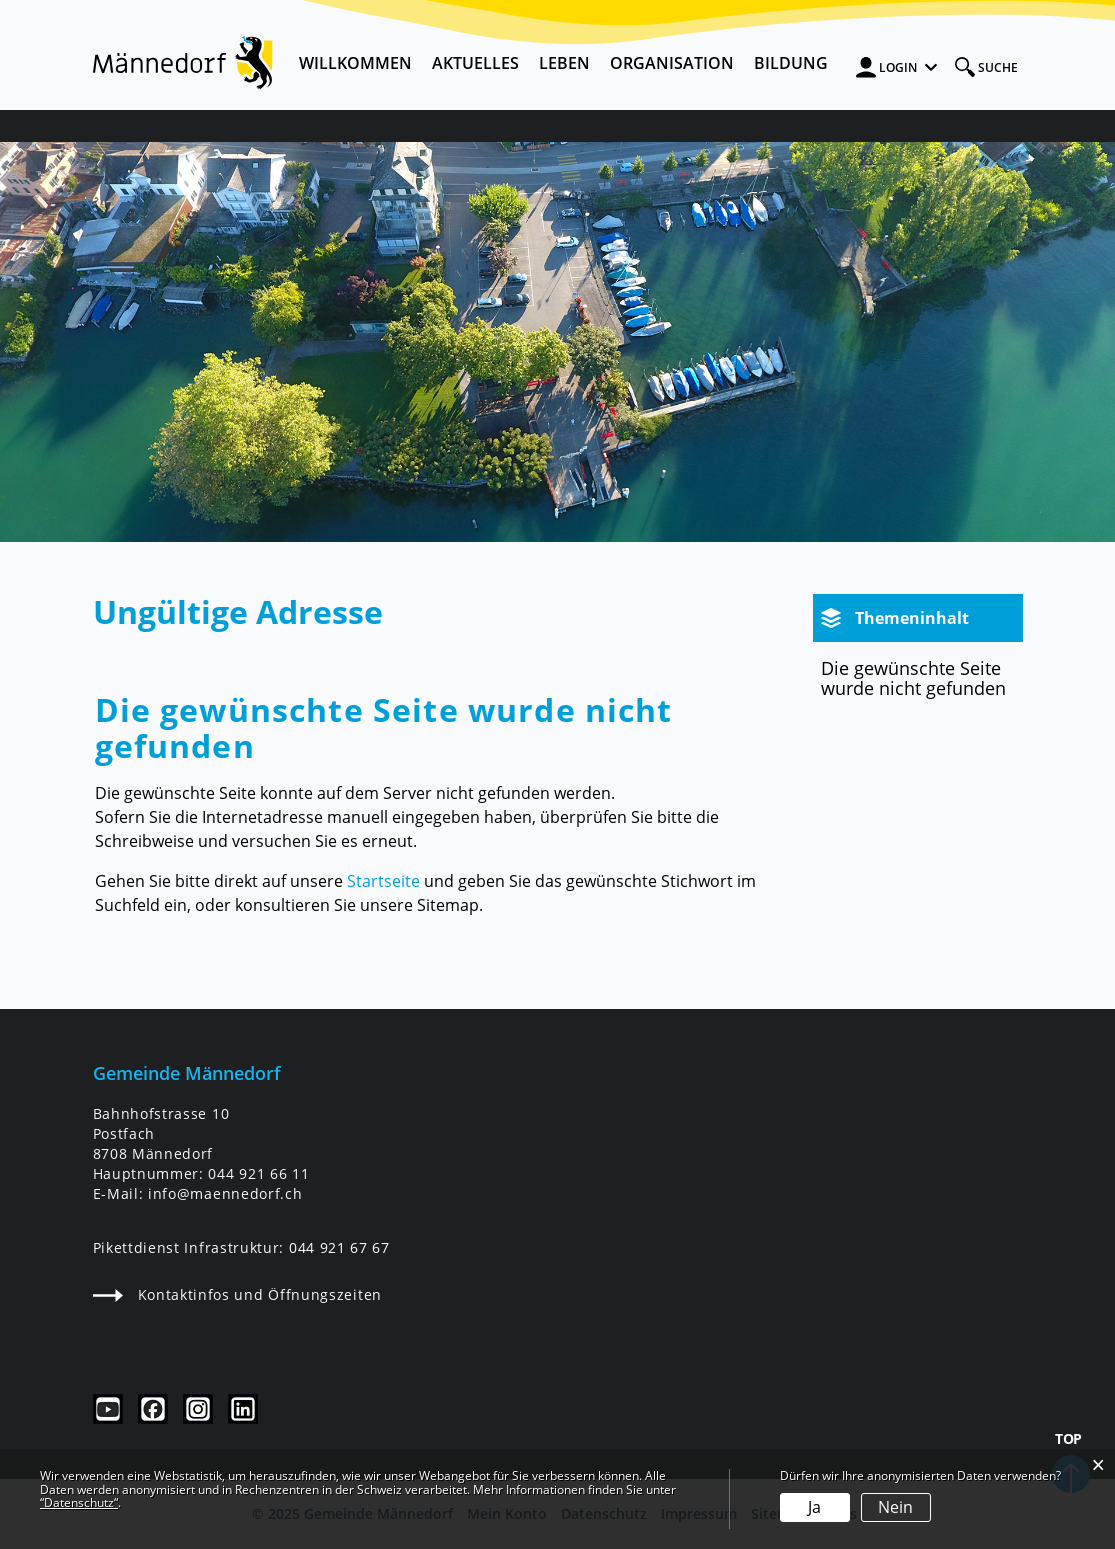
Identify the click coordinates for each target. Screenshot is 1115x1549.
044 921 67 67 (339, 1247)
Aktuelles (475, 63)
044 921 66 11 (258, 1173)
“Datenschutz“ (79, 1502)
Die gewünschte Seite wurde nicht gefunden (913, 678)
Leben (564, 63)
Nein (895, 1507)
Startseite (383, 881)
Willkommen (355, 63)
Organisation (672, 63)
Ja (814, 1507)
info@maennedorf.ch (225, 1193)
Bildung (791, 63)
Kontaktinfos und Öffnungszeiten (237, 1294)
